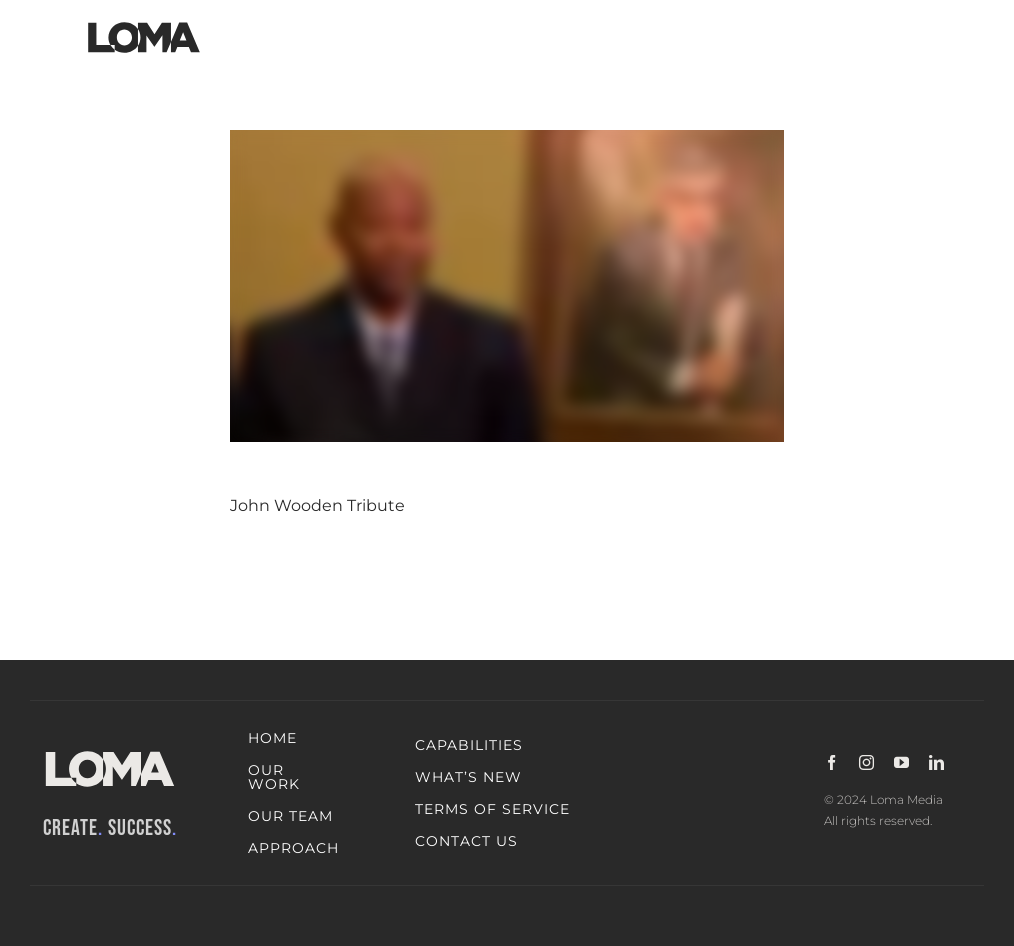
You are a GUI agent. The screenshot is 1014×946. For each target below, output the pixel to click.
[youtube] (901, 762)
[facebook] (831, 762)
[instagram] (866, 762)
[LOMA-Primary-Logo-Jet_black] (144, 22)
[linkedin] (936, 762)
